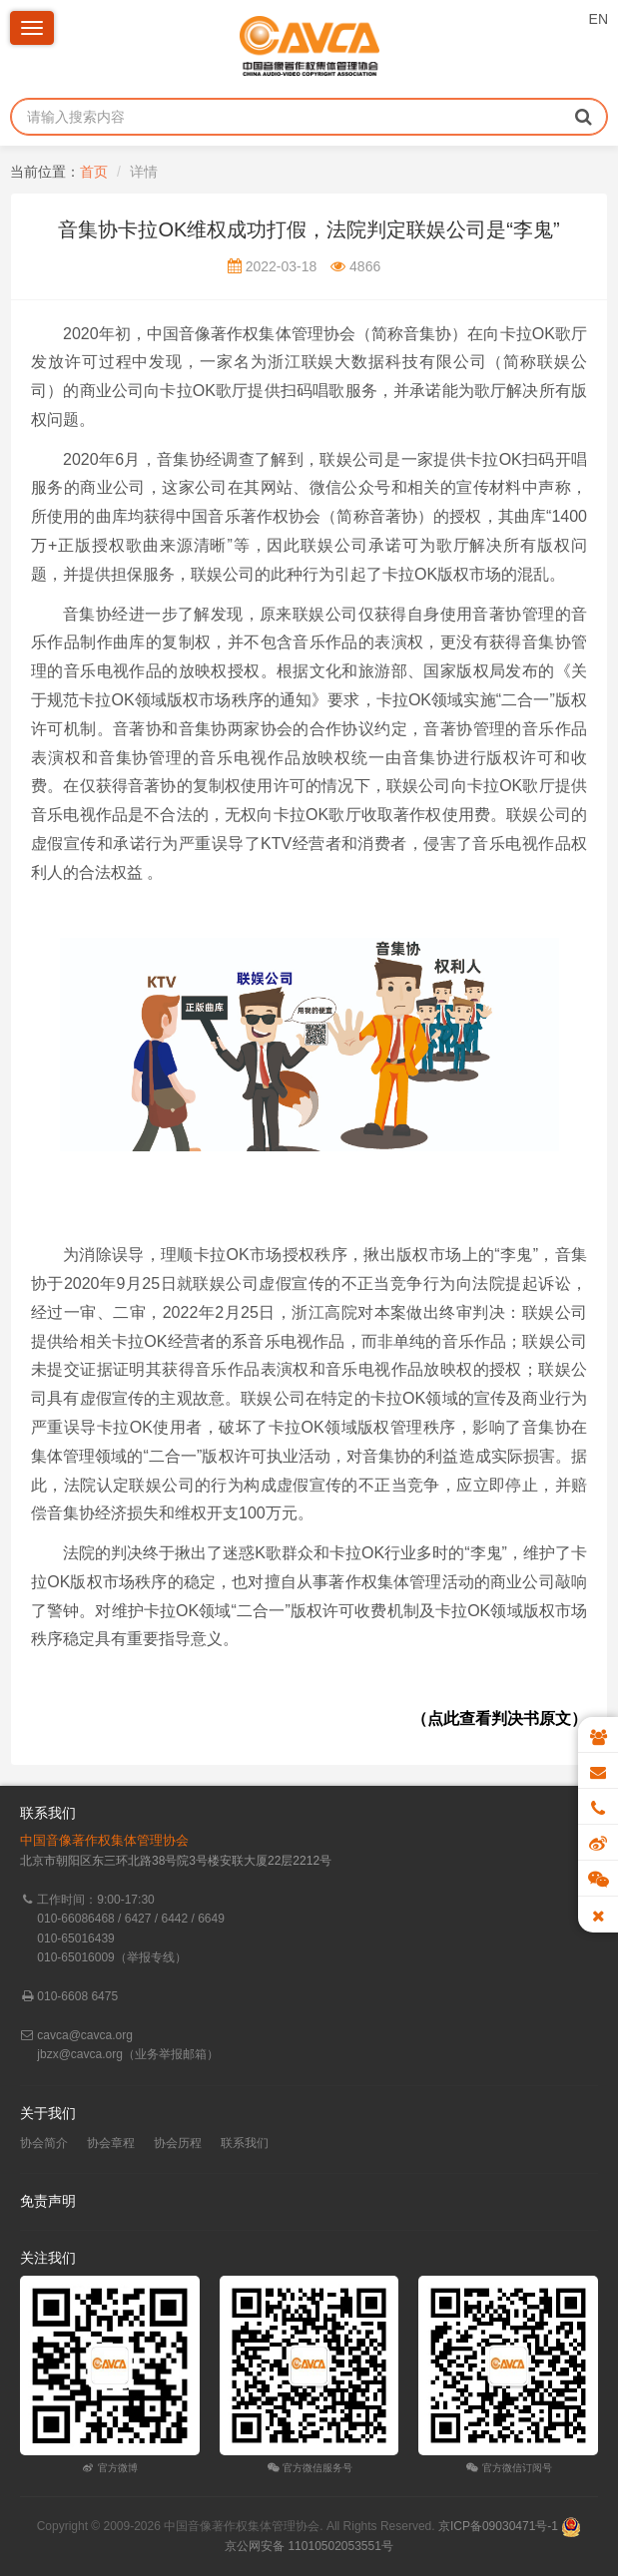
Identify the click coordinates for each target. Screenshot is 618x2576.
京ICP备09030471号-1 (498, 2526)
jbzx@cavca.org (80, 2054)
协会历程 (178, 2143)
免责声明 (48, 2201)
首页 (94, 172)
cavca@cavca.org (85, 2035)
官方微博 (109, 2467)
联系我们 (245, 2143)
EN (598, 19)
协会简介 (44, 2143)
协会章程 (111, 2143)
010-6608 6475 (77, 1996)
